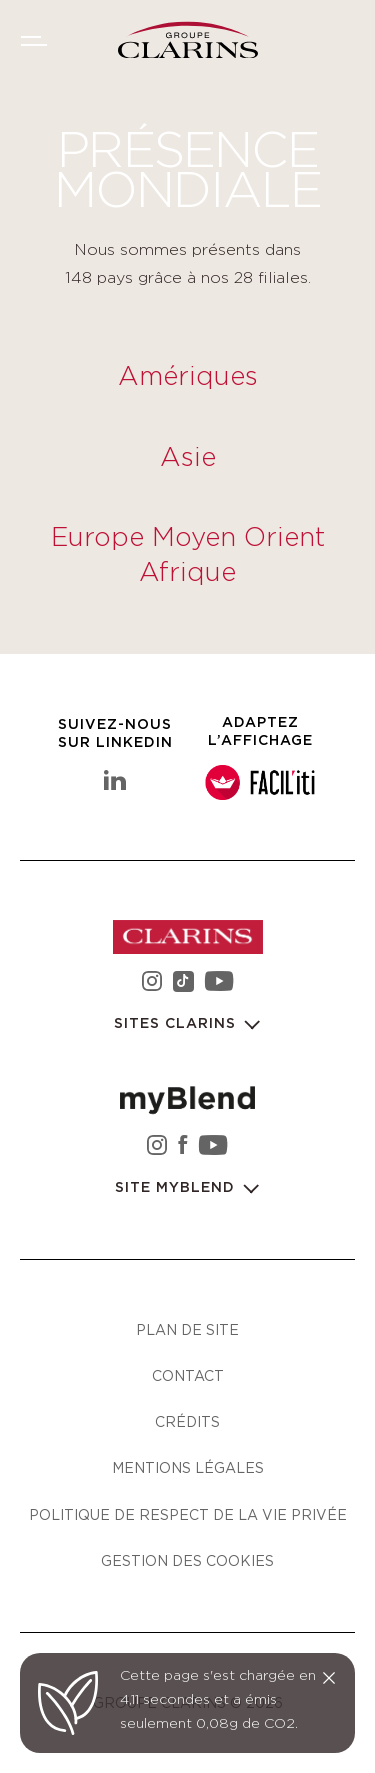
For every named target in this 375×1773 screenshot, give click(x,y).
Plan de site (187, 1329)
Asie (188, 458)
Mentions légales (188, 1467)
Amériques (188, 377)
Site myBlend (177, 1188)
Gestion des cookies (187, 1560)
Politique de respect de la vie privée (188, 1514)
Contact (188, 1375)
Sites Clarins (177, 1024)
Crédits (187, 1421)
